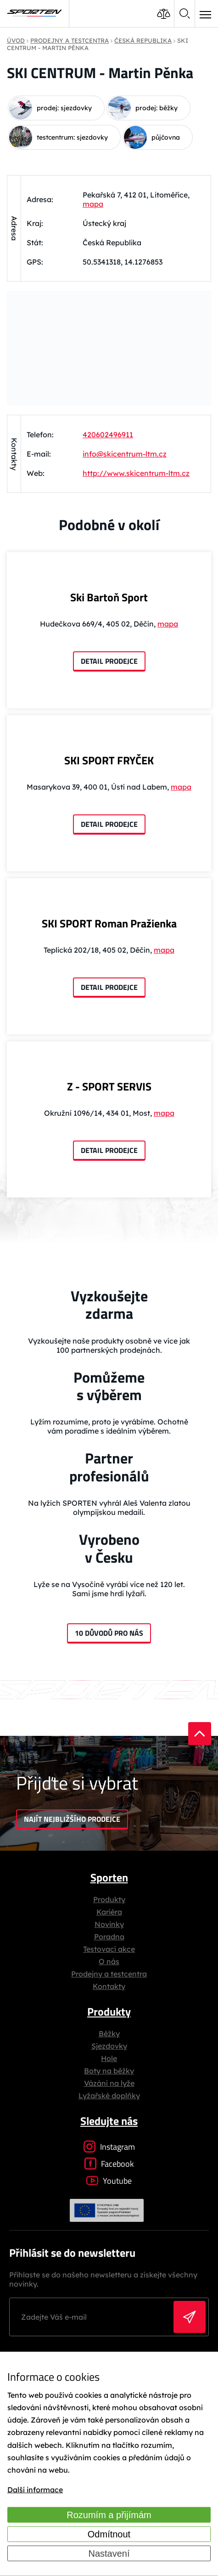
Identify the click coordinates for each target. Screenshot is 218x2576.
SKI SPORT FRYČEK (109, 760)
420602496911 (108, 434)
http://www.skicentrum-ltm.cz (136, 473)
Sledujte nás (109, 2121)
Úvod (16, 40)
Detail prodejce (109, 661)
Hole (109, 2058)
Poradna (109, 1936)
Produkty (109, 1899)
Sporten (109, 1877)
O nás (109, 1961)
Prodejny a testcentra (109, 1973)
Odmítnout (109, 2534)
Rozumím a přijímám (109, 2515)
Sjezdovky (109, 2046)
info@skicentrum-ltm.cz (125, 453)
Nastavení (108, 2553)
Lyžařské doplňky (109, 2095)
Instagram (109, 2147)
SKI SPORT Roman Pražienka (109, 923)
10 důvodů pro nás (109, 1632)
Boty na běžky (109, 2070)
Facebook (109, 2164)
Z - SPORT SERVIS (109, 1086)
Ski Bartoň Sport (109, 597)
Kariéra (109, 1911)
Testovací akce (109, 1949)
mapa (93, 204)
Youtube (109, 2181)
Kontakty (109, 1986)
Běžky (109, 2033)
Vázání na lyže (109, 2083)
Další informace (35, 2489)
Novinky (109, 1924)
